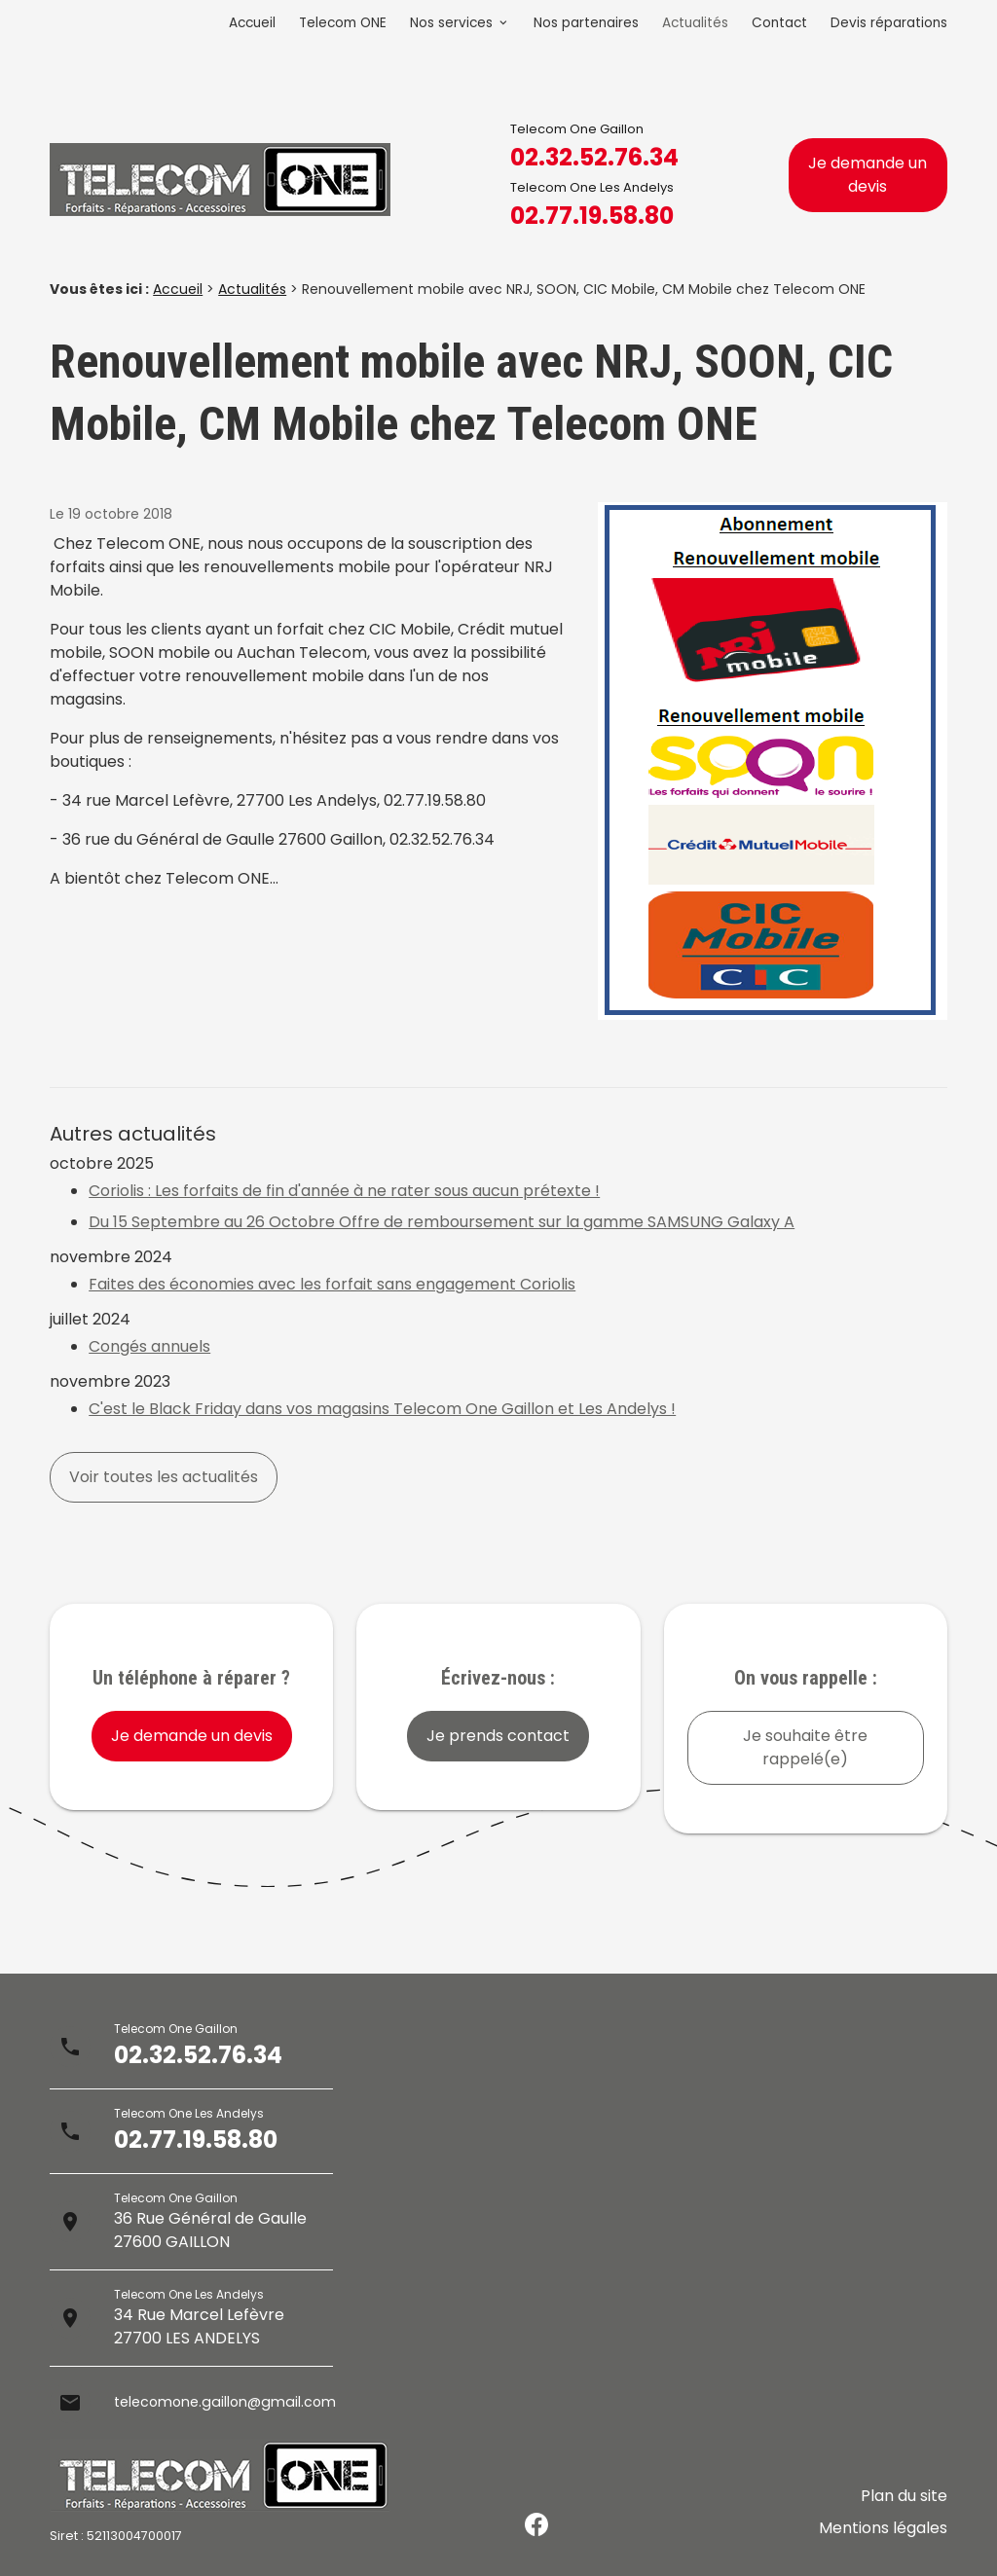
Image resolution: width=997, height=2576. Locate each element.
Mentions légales (883, 2533)
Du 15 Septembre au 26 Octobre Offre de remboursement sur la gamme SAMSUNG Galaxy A (441, 1222)
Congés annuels (149, 1346)
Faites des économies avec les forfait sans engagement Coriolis (332, 1284)
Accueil (252, 23)
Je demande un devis (867, 175)
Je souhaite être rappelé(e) (805, 1747)
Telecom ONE (343, 23)
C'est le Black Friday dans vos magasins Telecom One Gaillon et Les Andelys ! (382, 1408)
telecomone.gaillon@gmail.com (235, 2402)
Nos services (451, 23)
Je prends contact (498, 1735)
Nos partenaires (586, 23)
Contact (779, 23)
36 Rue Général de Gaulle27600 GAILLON (210, 2230)
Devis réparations (889, 23)
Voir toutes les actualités (163, 1477)
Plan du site (904, 2509)
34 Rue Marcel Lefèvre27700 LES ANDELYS (199, 2326)
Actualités (695, 23)
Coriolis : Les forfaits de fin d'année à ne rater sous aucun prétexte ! (344, 1190)
